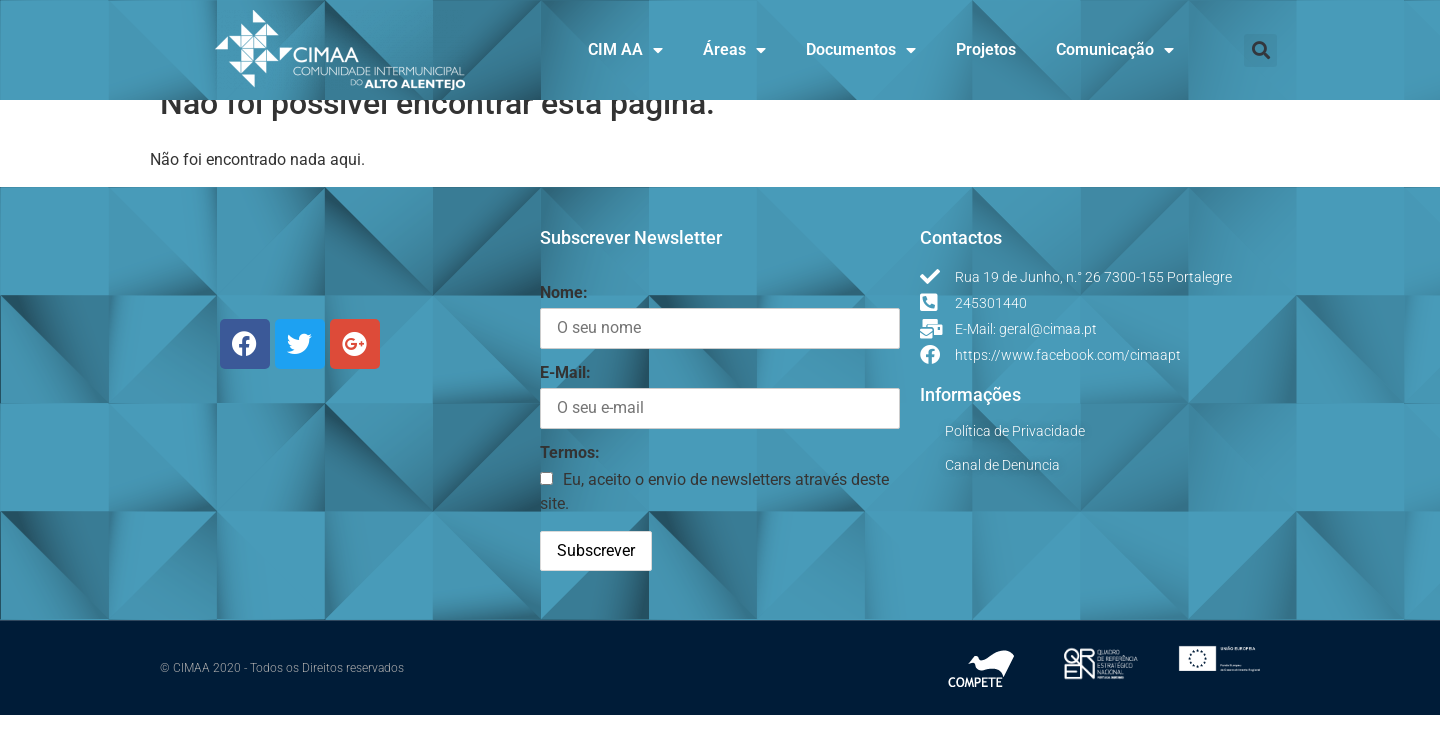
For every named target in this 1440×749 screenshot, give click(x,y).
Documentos (861, 50)
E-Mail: (565, 406)
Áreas (734, 50)
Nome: (564, 326)
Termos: (570, 486)
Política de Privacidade (1015, 465)
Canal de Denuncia (1002, 499)
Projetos (986, 49)
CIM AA (625, 50)
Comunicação (1115, 50)
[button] (1260, 50)
